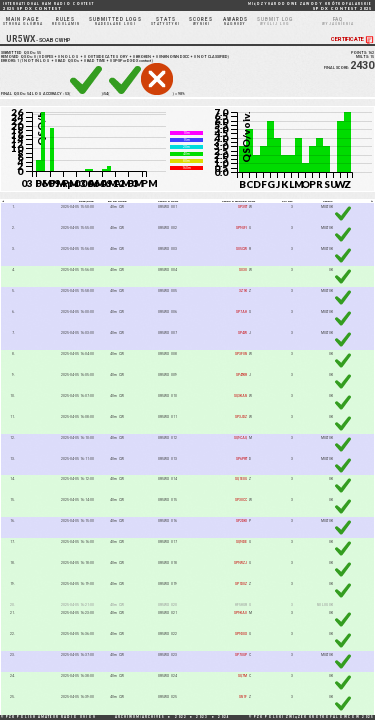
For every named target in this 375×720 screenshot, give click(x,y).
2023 (202, 717)
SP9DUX (241, 634)
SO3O (243, 270)
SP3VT (242, 207)
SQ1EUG (241, 480)
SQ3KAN (240, 396)
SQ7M (242, 676)
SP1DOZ (241, 584)
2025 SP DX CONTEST (48, 6)
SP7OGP (241, 655)
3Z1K (243, 291)
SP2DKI (241, 521)
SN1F (243, 697)
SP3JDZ (241, 417)
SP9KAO (240, 613)
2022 (181, 717)
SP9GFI (241, 228)
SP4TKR (241, 375)
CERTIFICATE (353, 39)
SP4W (242, 333)
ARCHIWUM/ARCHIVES (140, 717)
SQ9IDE (241, 542)
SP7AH (241, 312)
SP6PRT (241, 459)
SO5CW (241, 249)
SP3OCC (241, 500)
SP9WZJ (240, 563)
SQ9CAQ (240, 438)
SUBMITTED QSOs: (21, 53)
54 (29, 94)
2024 (224, 717)
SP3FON (241, 354)
